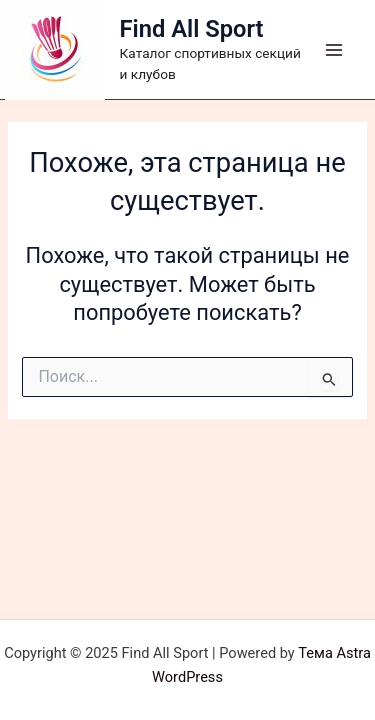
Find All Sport (192, 29)
